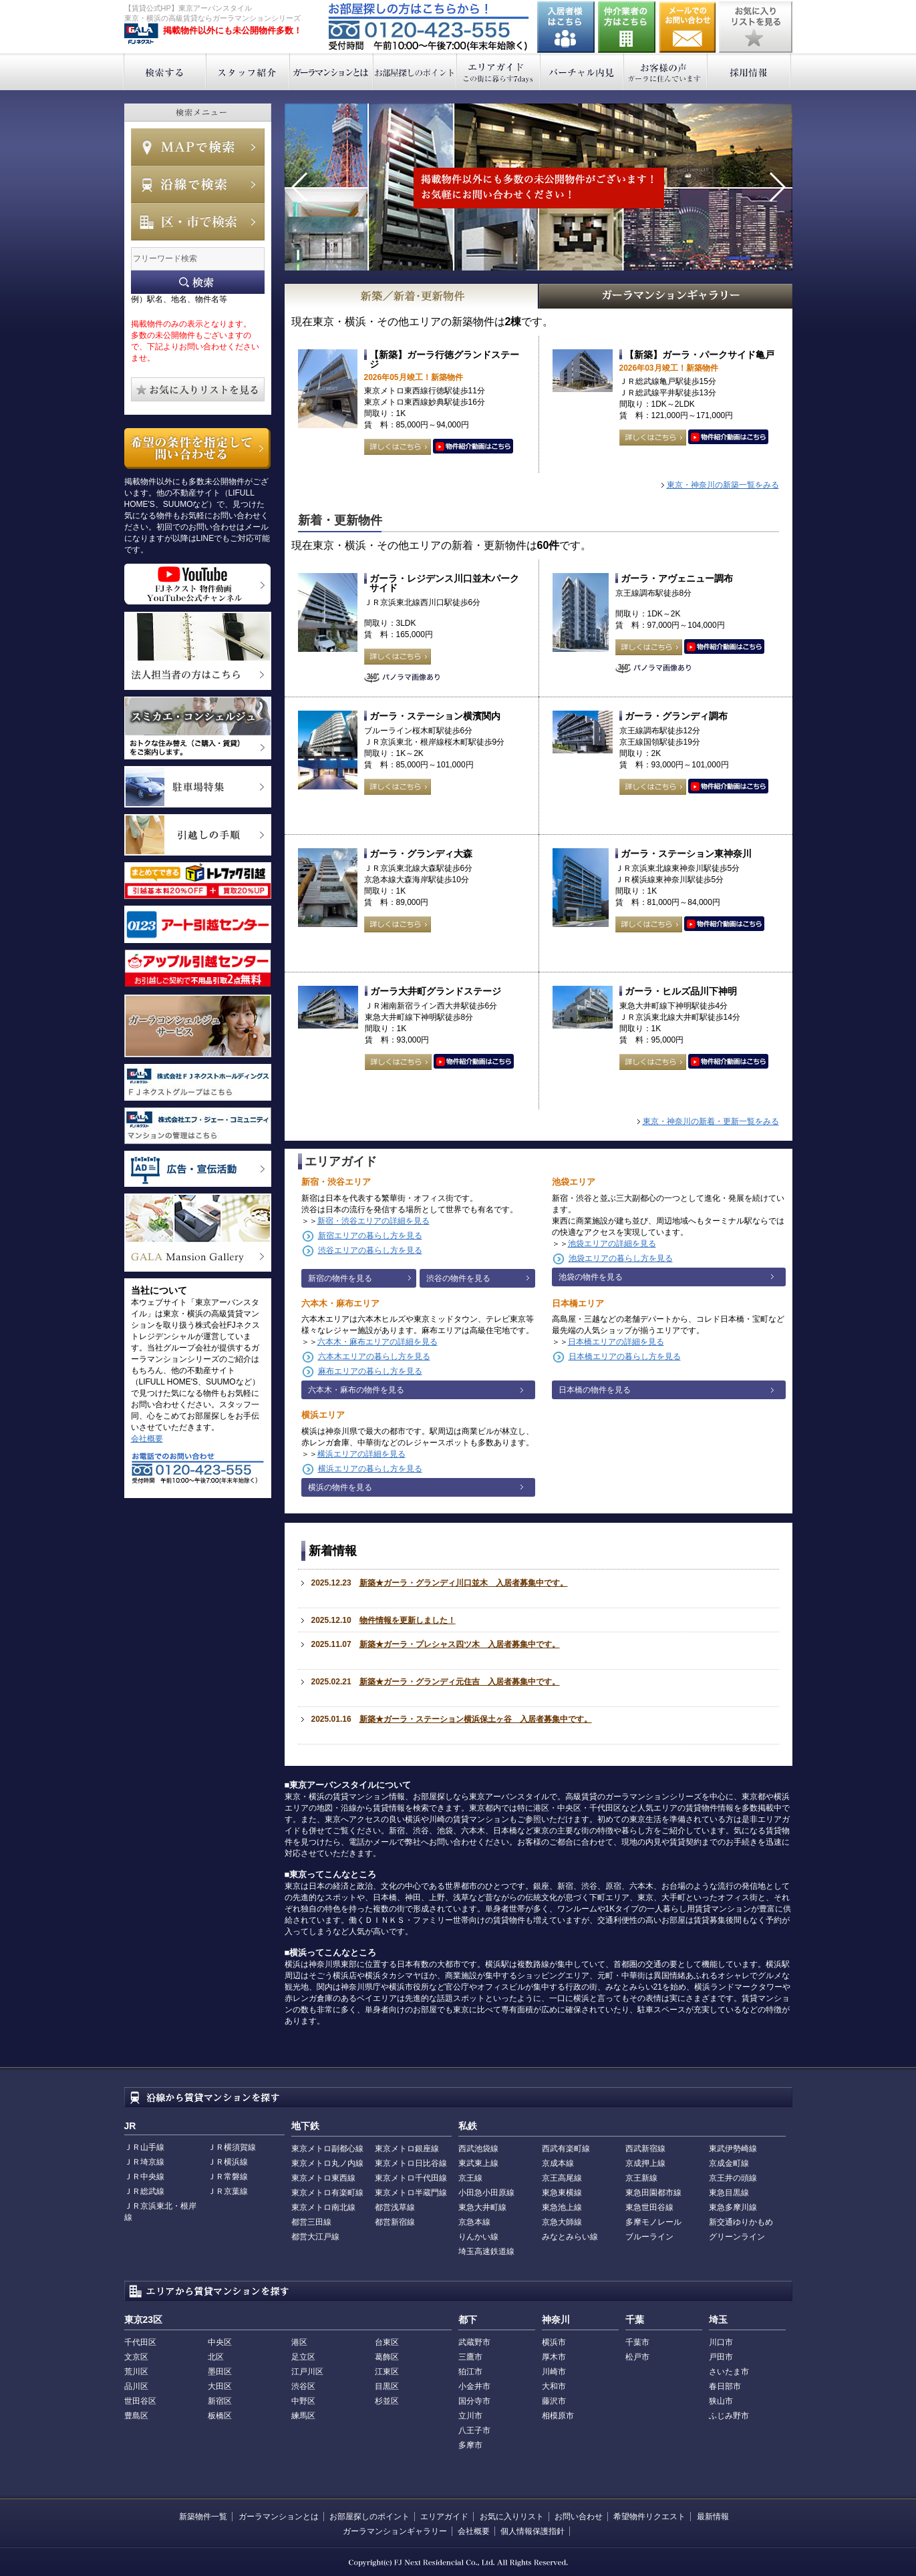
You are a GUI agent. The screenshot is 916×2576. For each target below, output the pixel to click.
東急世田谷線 (649, 2207)
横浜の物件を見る (340, 1487)
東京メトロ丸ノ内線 (327, 2163)
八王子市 (474, 2430)
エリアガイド (499, 71)
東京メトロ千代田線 (411, 2178)
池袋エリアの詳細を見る (612, 1243)
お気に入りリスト (512, 2516)
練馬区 (303, 2415)
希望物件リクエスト (649, 2516)
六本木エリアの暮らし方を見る (374, 1356)
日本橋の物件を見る (595, 1390)
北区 (216, 2357)
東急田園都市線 (653, 2192)
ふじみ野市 (729, 2415)
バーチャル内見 (582, 71)
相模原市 (558, 2415)
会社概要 (147, 1438)
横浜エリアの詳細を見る (361, 1454)
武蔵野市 (474, 2342)
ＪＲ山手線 (144, 2147)
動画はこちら (473, 447)
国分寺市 (474, 2401)
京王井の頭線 (733, 2178)
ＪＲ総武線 (144, 2191)
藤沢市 (554, 2401)
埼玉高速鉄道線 (486, 2251)
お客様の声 (666, 71)
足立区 (303, 2357)
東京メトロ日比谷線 (411, 2163)
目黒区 (387, 2386)
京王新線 (641, 2178)
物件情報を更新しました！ (407, 1620)
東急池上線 (562, 2207)
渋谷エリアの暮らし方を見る (370, 1250)
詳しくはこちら (397, 447)
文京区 (136, 2357)
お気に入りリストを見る (755, 27)
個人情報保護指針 (532, 2531)
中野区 (303, 2401)
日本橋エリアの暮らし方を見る (625, 1356)
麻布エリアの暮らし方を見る (370, 1371)
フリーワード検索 (198, 282)
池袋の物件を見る (591, 1277)
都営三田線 (311, 2222)
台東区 (387, 2342)
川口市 (721, 2342)
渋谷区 (303, 2386)
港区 (299, 2342)
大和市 (554, 2386)
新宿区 (220, 2401)
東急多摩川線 (733, 2207)
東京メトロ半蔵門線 (411, 2192)
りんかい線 (478, 2236)
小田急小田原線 (486, 2192)
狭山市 (721, 2401)
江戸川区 (307, 2371)
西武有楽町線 (566, 2148)
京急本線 (474, 2222)
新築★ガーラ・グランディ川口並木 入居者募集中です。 (463, 1583)
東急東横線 (562, 2192)
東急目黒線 (729, 2192)
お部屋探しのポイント (415, 71)
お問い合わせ (687, 27)
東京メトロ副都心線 (327, 2148)
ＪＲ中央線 (144, 2176)
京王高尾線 (562, 2178)
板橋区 (220, 2415)
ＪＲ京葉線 (228, 2191)
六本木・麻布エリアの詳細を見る (377, 1341)
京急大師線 (562, 2222)
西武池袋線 (478, 2148)
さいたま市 (729, 2371)
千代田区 (140, 2342)
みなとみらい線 (570, 2236)
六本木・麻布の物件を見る (356, 1390)
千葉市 (637, 2342)
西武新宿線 (645, 2148)
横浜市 (554, 2342)
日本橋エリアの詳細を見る (616, 1341)
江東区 (387, 2371)
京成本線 (558, 2163)
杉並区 (387, 2401)
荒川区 (136, 2371)
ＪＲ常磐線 (228, 2176)
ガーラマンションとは (331, 71)
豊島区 (136, 2415)
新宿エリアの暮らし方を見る (370, 1235)
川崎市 (554, 2371)
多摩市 (470, 2445)
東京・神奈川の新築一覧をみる (723, 485)
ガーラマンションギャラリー (395, 2531)
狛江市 (470, 2371)
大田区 (220, 2386)
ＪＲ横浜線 (228, 2162)
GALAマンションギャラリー (666, 296)
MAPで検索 (198, 147)
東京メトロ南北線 (323, 2207)
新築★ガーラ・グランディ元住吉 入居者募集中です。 (459, 1681)
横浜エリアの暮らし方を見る (370, 1468)
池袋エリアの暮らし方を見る (621, 1258)
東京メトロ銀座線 (407, 2148)
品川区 (136, 2386)
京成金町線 (729, 2163)
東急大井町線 (482, 2207)
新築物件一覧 (203, 2516)
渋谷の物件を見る (458, 1278)
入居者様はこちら (566, 27)
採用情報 (749, 71)
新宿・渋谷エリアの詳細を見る (373, 1221)
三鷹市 (470, 2357)
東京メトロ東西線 (323, 2178)
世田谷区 (140, 2401)
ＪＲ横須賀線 (232, 2147)
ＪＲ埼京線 (144, 2162)
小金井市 (474, 2386)
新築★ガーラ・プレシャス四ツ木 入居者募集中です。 (459, 1644)
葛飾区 (387, 2357)
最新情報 (713, 2516)
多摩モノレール (653, 2222)
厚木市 (554, 2357)
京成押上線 (645, 2163)
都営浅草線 (395, 2207)
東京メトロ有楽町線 (327, 2192)
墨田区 (220, 2371)
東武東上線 (478, 2163)
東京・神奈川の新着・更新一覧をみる (711, 1121)
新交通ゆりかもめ (741, 2222)
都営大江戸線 (315, 2236)
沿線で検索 (198, 184)
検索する (164, 71)
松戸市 (637, 2357)
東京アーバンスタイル (141, 34)
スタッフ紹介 (248, 71)
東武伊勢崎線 (733, 2148)
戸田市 (721, 2357)
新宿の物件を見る (340, 1278)
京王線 (470, 2178)
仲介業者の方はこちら (626, 27)
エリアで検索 (198, 221)
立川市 (470, 2415)
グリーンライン (737, 2236)
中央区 (220, 2342)
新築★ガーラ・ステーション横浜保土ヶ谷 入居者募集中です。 (475, 1719)
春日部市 (725, 2386)
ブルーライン (649, 2236)
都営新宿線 (395, 2222)
